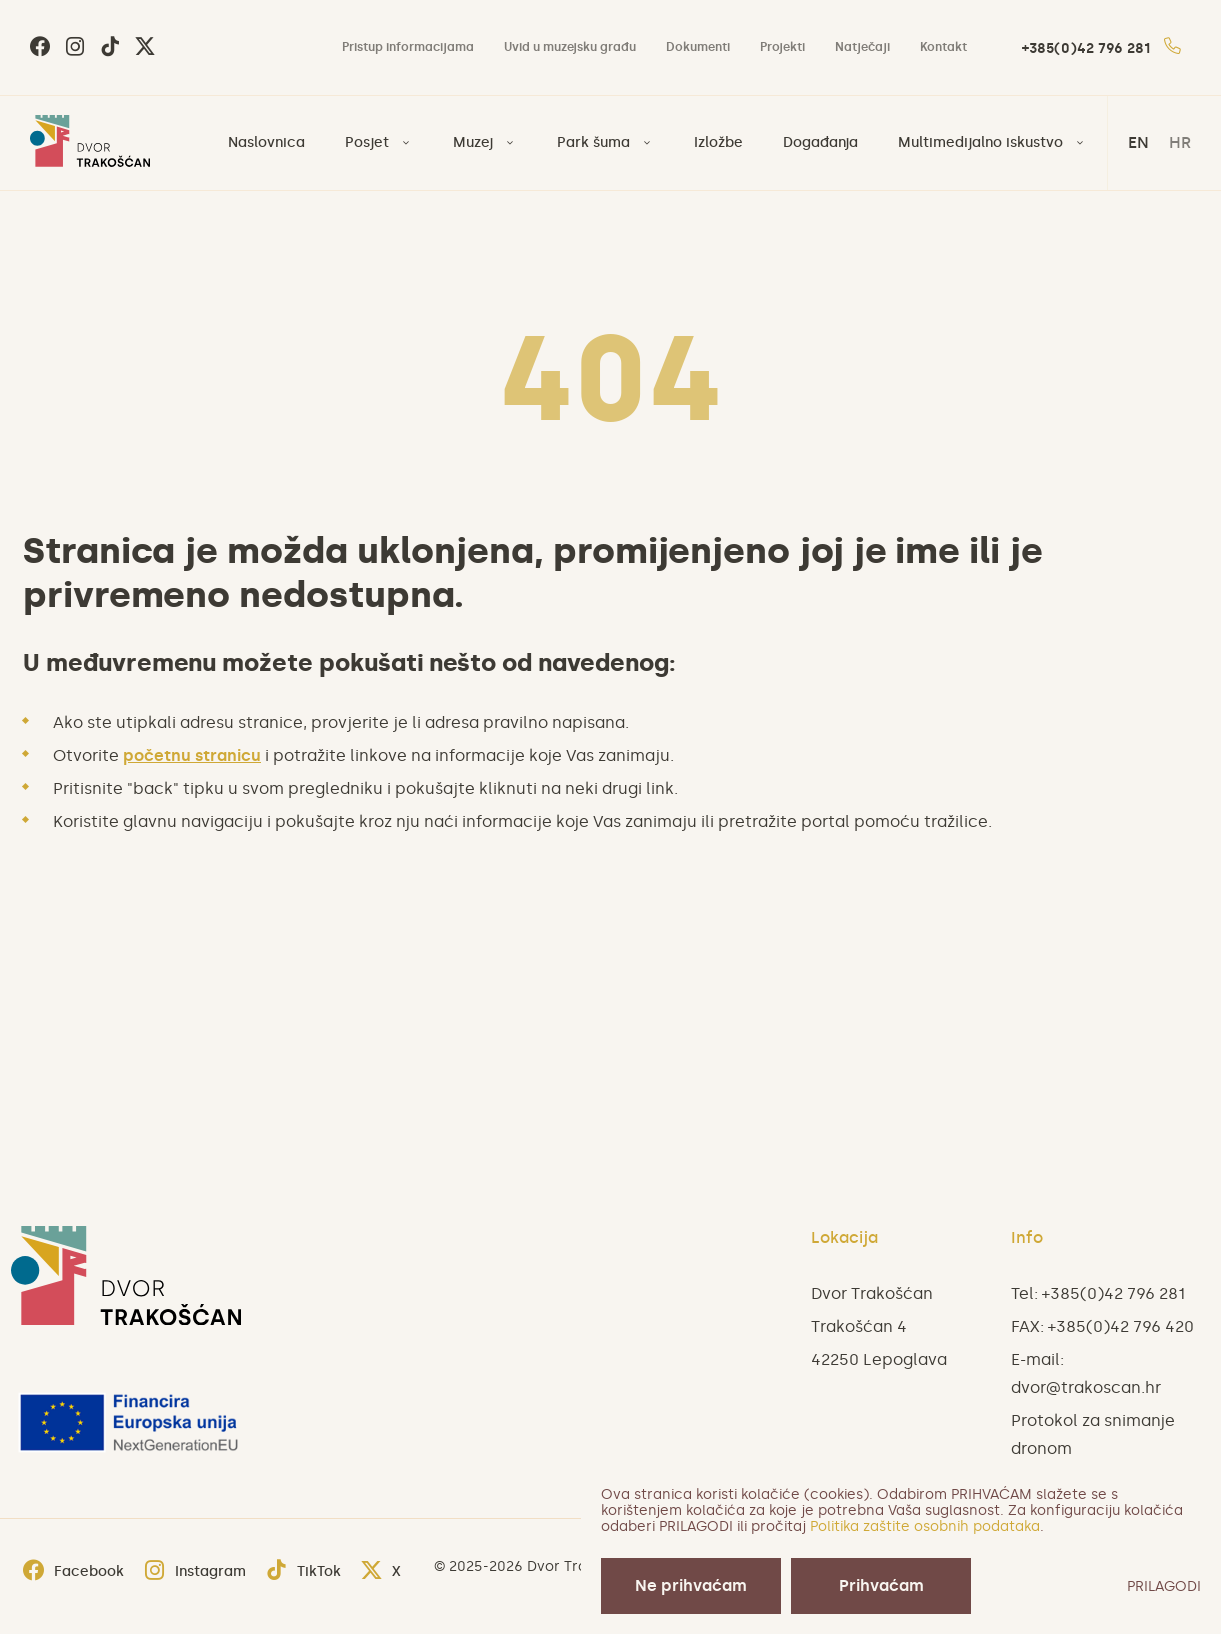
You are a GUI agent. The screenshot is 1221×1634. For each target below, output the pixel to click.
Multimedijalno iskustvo (980, 142)
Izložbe (718, 142)
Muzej (473, 142)
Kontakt (943, 47)
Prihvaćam (881, 1585)
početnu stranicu (192, 755)
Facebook (73, 1571)
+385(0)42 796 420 (1121, 1326)
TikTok (303, 1571)
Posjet (367, 142)
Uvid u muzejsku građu (570, 47)
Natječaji (862, 47)
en (1138, 142)
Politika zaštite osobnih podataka (925, 1526)
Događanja (820, 142)
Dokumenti (698, 47)
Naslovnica (266, 142)
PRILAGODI (1164, 1586)
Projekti (782, 47)
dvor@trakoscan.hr (1086, 1387)
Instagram (195, 1571)
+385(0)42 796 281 (1101, 48)
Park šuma (593, 142)
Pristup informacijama (408, 47)
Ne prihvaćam (691, 1585)
